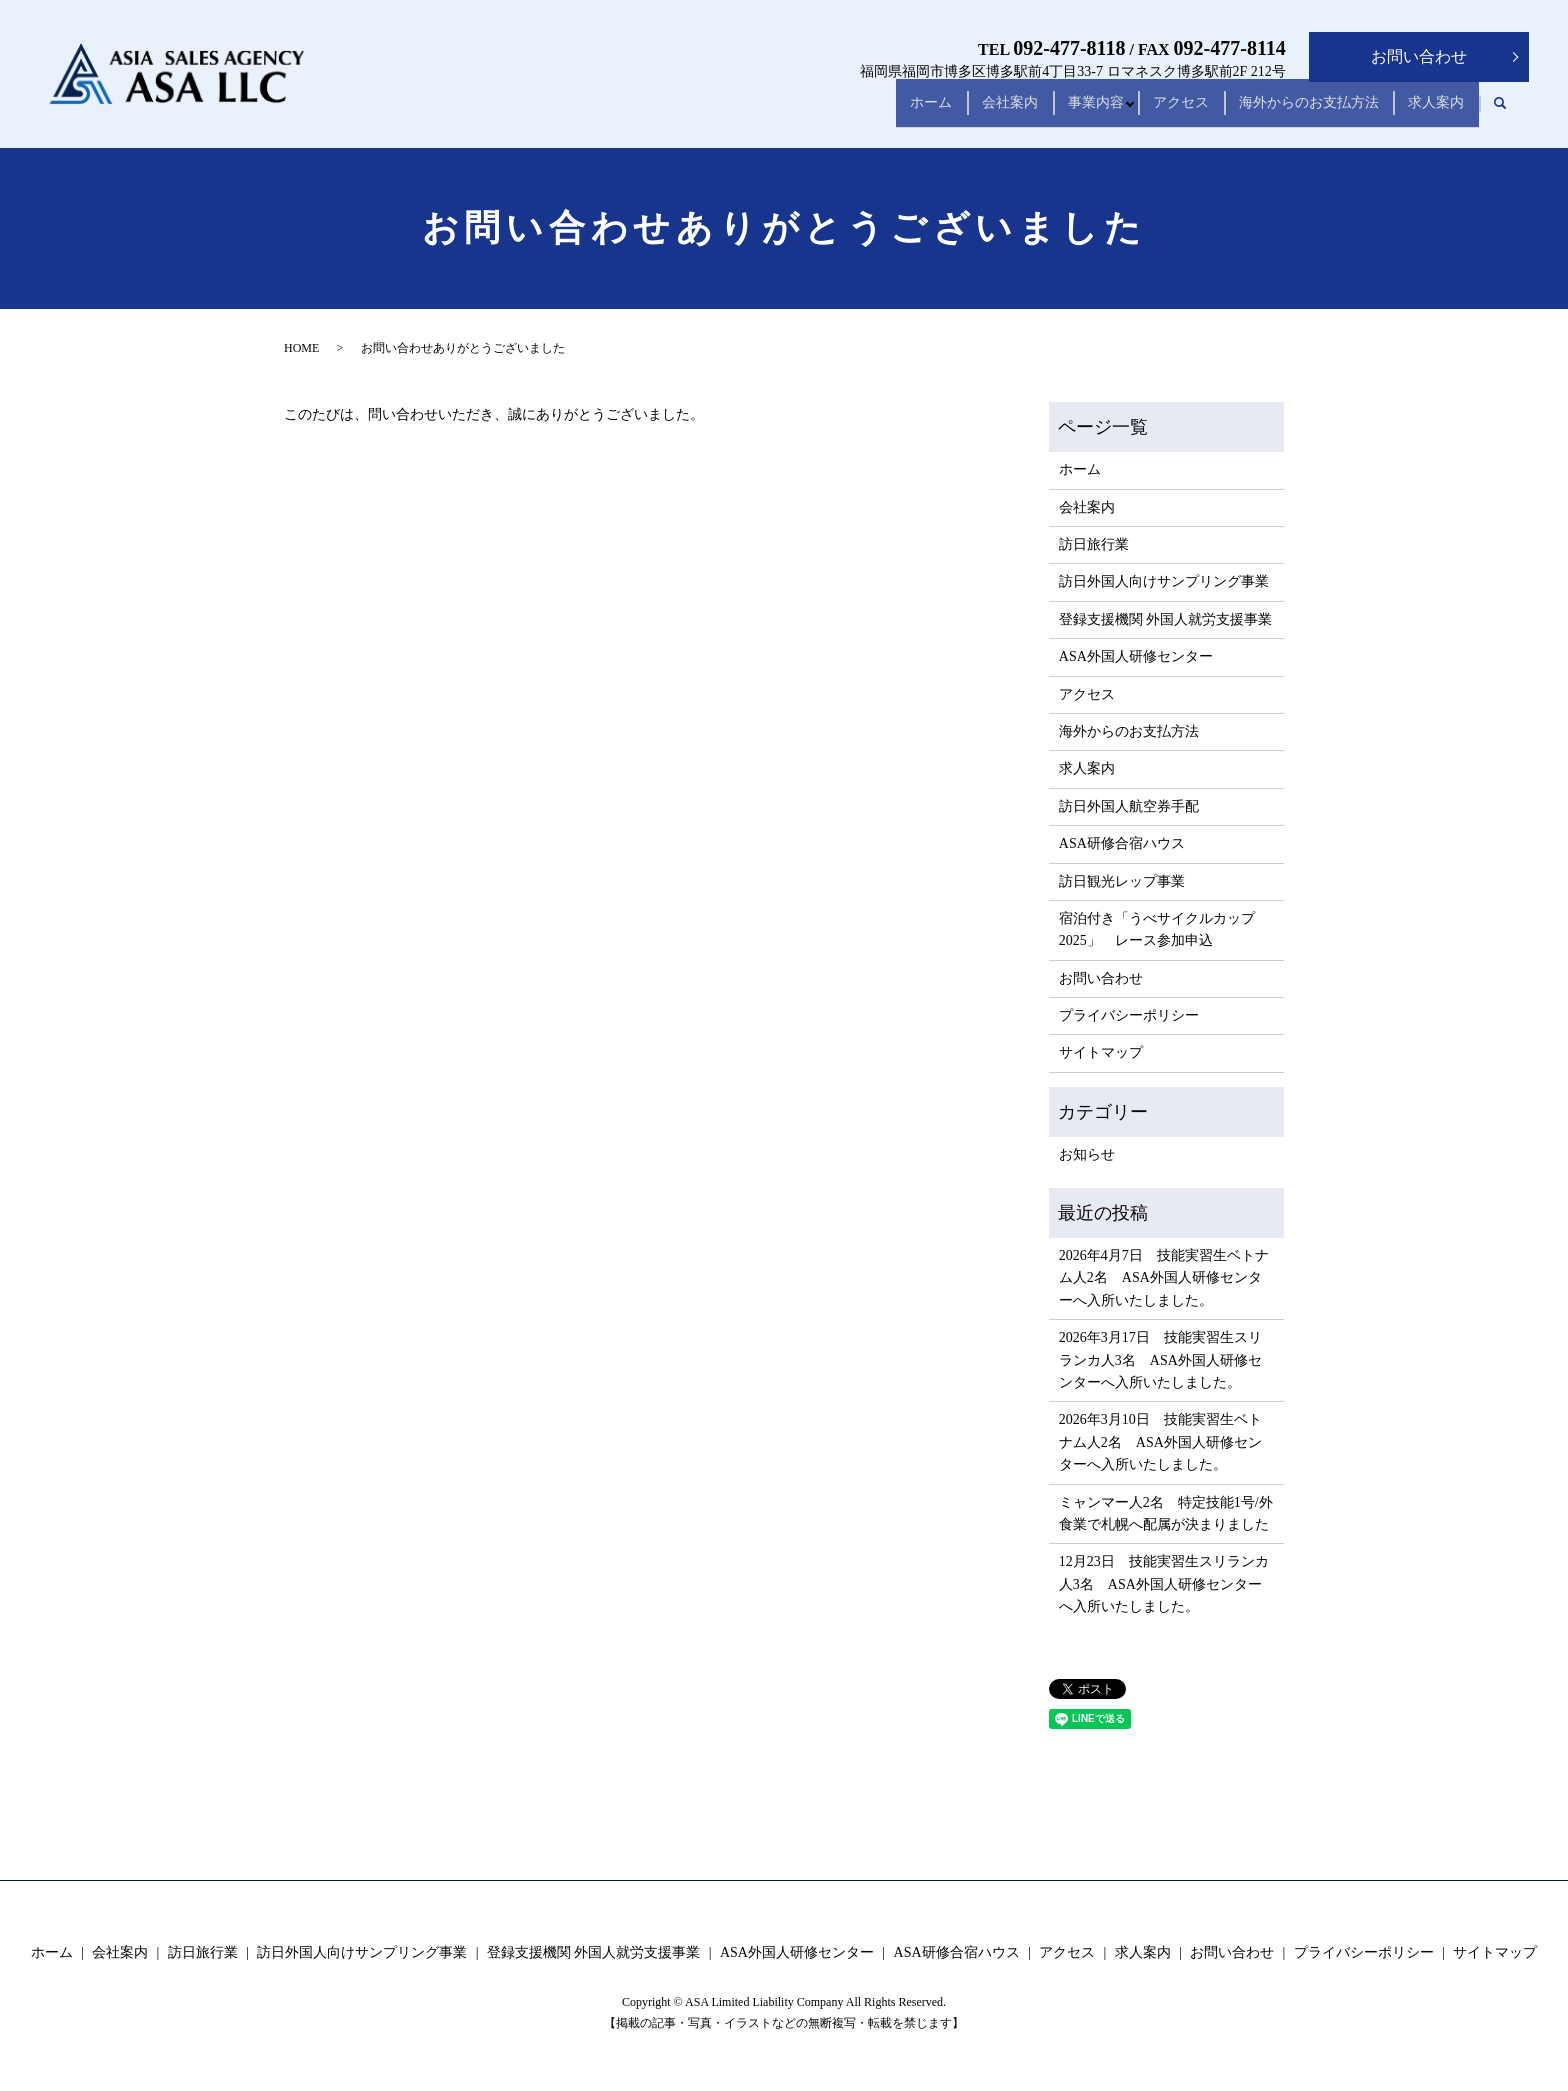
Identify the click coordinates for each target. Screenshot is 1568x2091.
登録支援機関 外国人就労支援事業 (1166, 619)
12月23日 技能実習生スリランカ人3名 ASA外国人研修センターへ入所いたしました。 (1164, 1584)
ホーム (863, 111)
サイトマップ (1101, 1052)
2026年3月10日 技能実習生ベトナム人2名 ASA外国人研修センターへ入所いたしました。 (1160, 1442)
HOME (301, 348)
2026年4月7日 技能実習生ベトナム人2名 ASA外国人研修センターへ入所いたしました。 (1164, 1278)
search (1500, 112)
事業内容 (1052, 111)
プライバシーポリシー (1129, 1015)
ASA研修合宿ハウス (1122, 843)
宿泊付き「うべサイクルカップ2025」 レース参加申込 (1157, 929)
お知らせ (1087, 1154)
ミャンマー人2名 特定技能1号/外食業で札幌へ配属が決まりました (1166, 1513)
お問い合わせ (1419, 56)
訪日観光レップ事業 (1122, 881)
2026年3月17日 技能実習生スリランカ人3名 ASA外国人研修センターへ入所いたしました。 (1160, 1360)
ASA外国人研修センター (1136, 656)
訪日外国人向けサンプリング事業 (1164, 581)
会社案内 (954, 111)
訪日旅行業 (1094, 544)
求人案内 (1430, 111)
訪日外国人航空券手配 (1129, 806)
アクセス (1150, 111)
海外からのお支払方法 (1290, 111)
